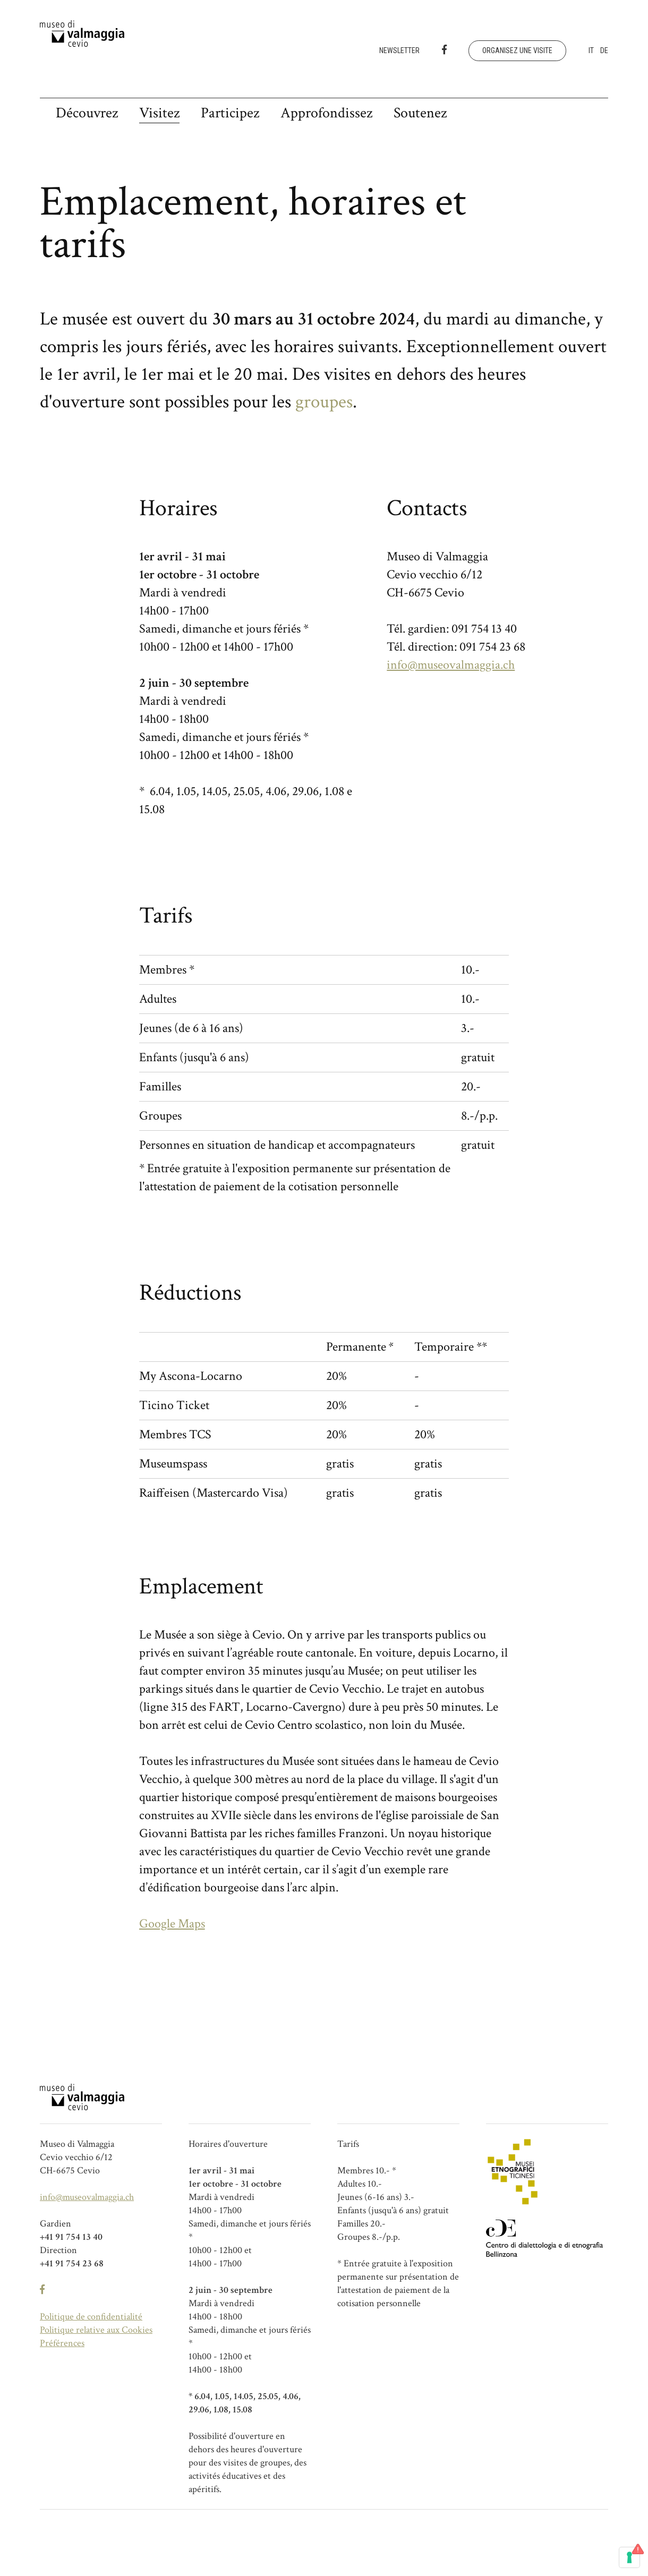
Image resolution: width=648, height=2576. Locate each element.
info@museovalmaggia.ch (451, 664)
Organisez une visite (517, 50)
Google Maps (172, 1923)
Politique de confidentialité (91, 2316)
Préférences (62, 2343)
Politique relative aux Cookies (96, 2330)
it (591, 50)
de (604, 50)
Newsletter (399, 50)
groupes (324, 402)
